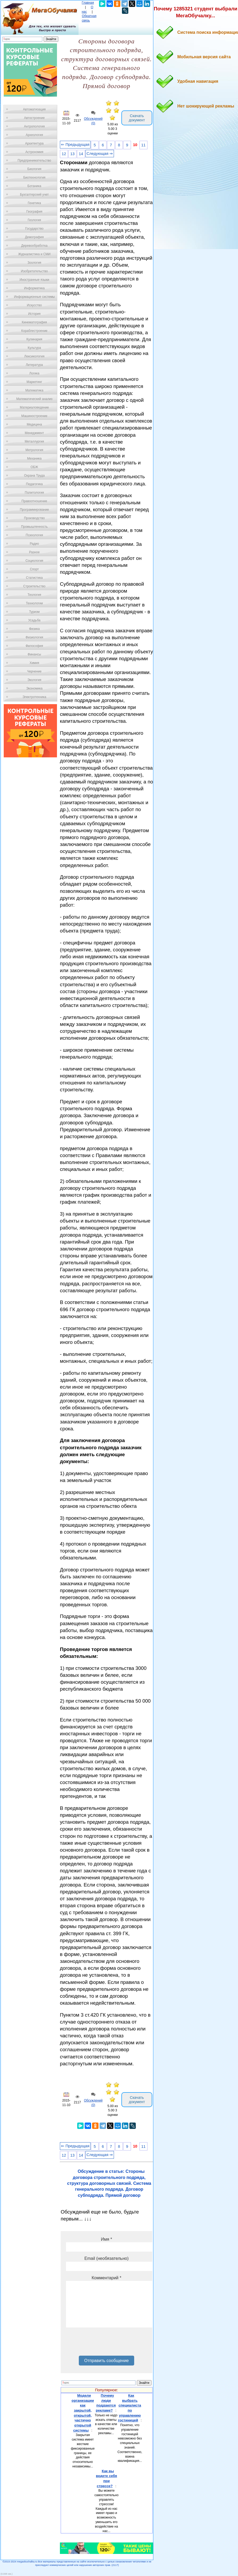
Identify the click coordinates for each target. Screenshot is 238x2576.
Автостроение (34, 118)
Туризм (34, 612)
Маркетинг (34, 382)
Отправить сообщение (106, 2360)
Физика (34, 629)
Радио (34, 544)
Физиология (34, 637)
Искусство (34, 305)
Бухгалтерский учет (34, 194)
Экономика (34, 688)
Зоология (34, 263)
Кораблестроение (34, 331)
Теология (34, 595)
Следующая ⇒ (100, 153)
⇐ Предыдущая (75, 144)
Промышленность (34, 527)
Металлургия (34, 441)
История (34, 314)
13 (72, 154)
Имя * (106, 2239)
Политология (34, 492)
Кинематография (34, 322)
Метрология (34, 450)
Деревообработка (34, 245)
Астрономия (34, 152)
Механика (34, 458)
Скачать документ (137, 118)
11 (143, 145)
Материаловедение (34, 407)
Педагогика (34, 484)
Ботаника (34, 186)
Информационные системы (34, 297)
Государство (34, 228)
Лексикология (34, 356)
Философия (34, 646)
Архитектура (34, 143)
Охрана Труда (34, 475)
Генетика (34, 203)
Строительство (34, 586)
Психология (34, 535)
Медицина (34, 424)
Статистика (34, 578)
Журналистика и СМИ (34, 254)
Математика (34, 390)
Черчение (34, 671)
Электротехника (34, 697)
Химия (34, 663)
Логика (34, 373)
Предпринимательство (34, 160)
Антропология (34, 126)
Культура (34, 348)
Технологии (34, 603)
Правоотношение (34, 501)
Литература (34, 365)
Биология (34, 169)
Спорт (34, 569)
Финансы (34, 654)
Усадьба (34, 620)
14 (81, 154)
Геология (34, 220)
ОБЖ (34, 467)
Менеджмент (34, 433)
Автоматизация (34, 109)
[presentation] (106, 2343)
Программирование (34, 509)
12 (64, 154)
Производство (34, 518)
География (34, 211)
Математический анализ (34, 399)
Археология (34, 135)
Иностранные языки (34, 280)
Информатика (34, 288)
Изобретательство (34, 271)
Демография (34, 237)
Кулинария (34, 339)
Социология (34, 561)
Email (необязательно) (106, 2258)
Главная (88, 3)
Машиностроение (34, 416)
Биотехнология (34, 177)
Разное (34, 552)
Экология (34, 680)
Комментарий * (106, 2278)
